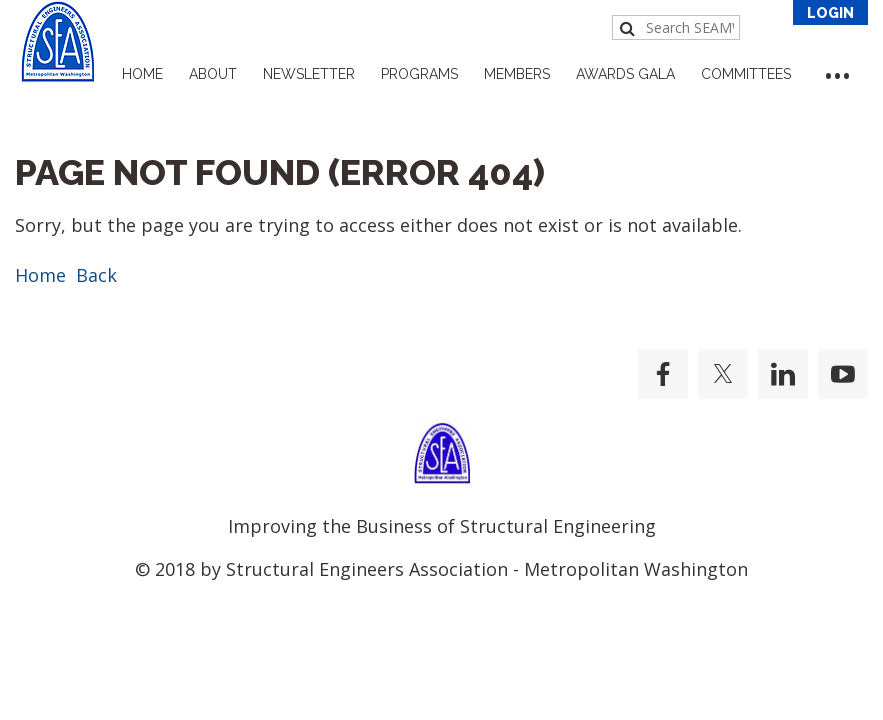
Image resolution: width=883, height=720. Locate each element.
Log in (830, 12)
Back (96, 275)
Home (40, 275)
